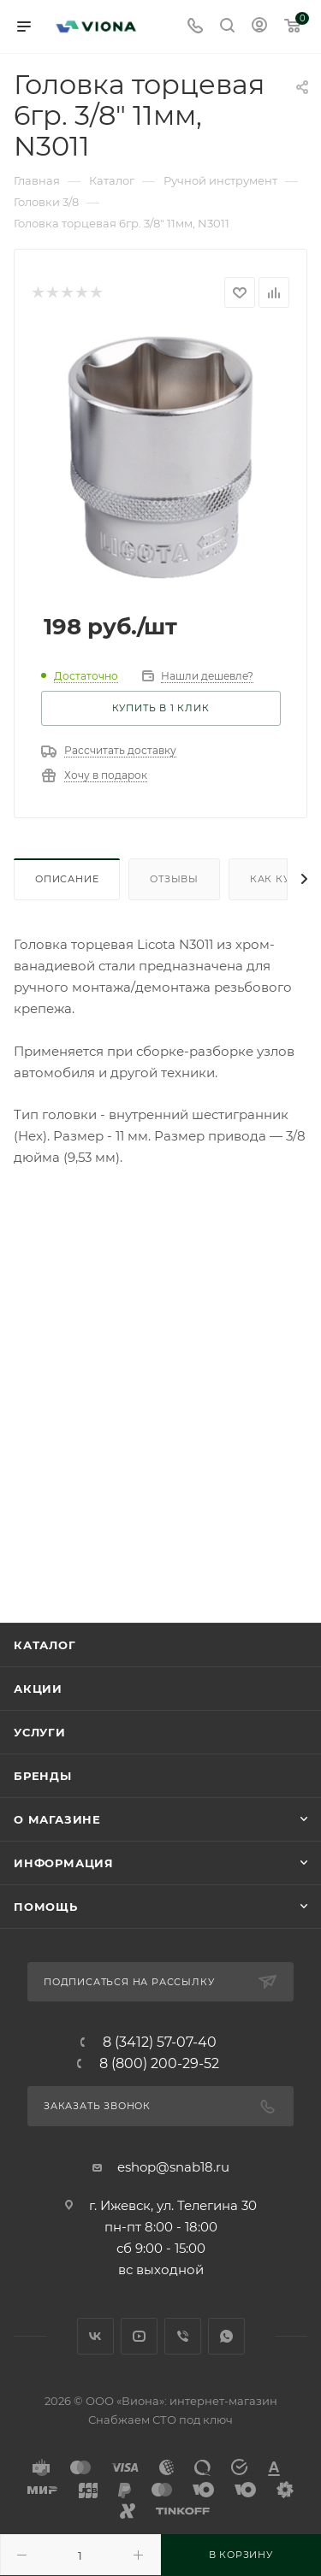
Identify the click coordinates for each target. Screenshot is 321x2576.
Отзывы (174, 879)
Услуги (40, 1732)
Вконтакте (95, 2336)
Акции (38, 1688)
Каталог (45, 1645)
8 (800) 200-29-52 (159, 2064)
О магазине (57, 1819)
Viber (182, 2336)
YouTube (139, 2336)
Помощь (46, 1906)
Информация (64, 1863)
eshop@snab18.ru (173, 2167)
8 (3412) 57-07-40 (160, 2042)
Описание (66, 879)
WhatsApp (226, 2336)
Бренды (43, 1776)
